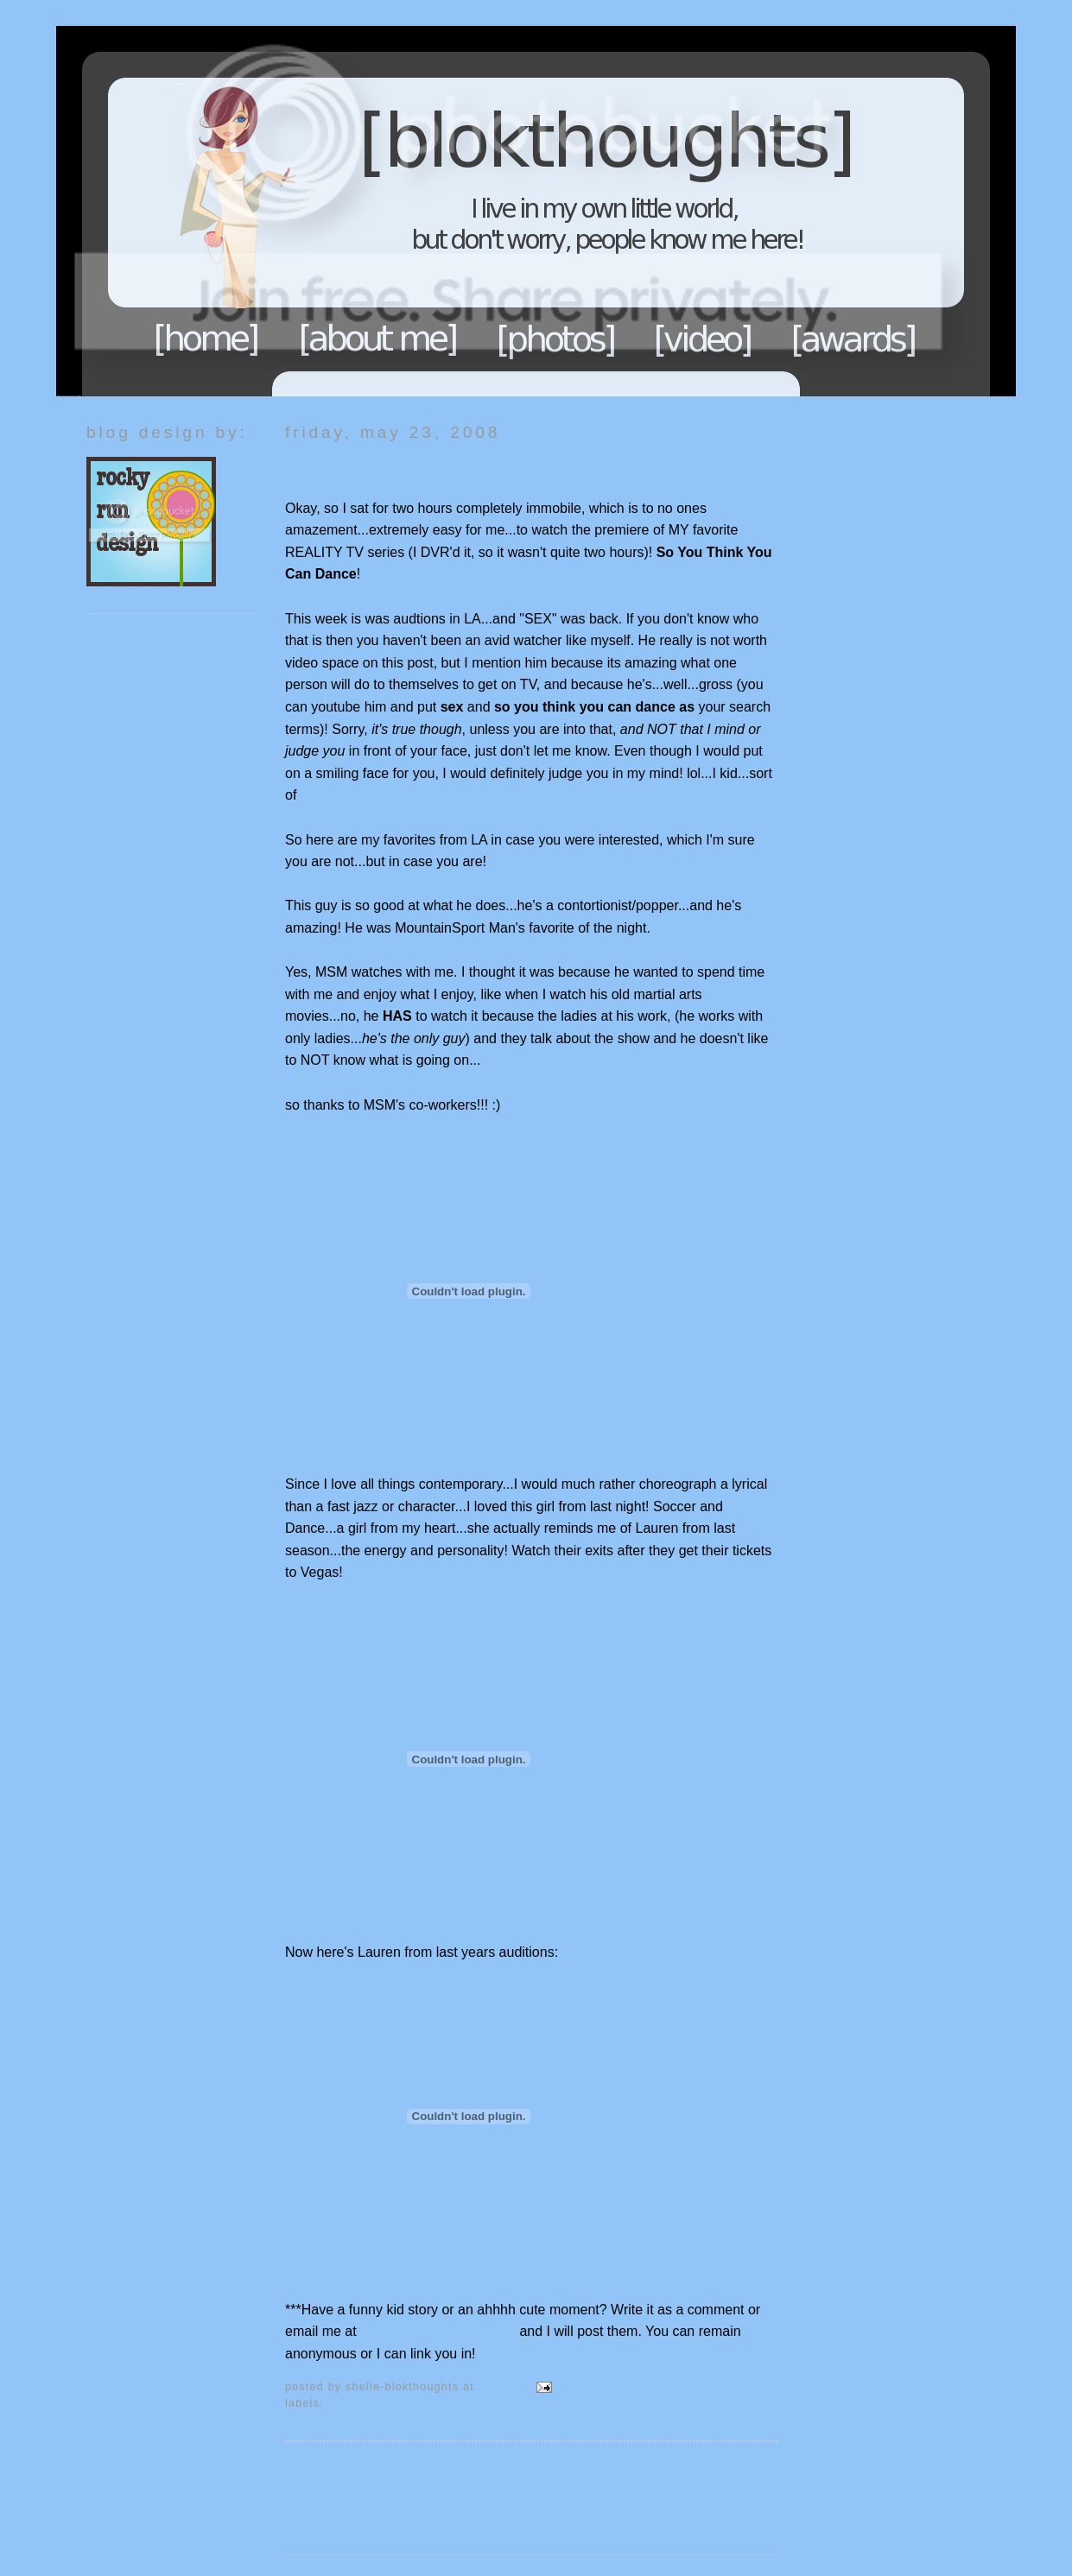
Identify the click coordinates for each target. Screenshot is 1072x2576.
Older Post (744, 2470)
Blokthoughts (488, 211)
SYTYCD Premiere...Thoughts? (420, 466)
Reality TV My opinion (387, 2403)
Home (206, 338)
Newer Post (321, 2470)
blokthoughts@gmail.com (439, 2331)
